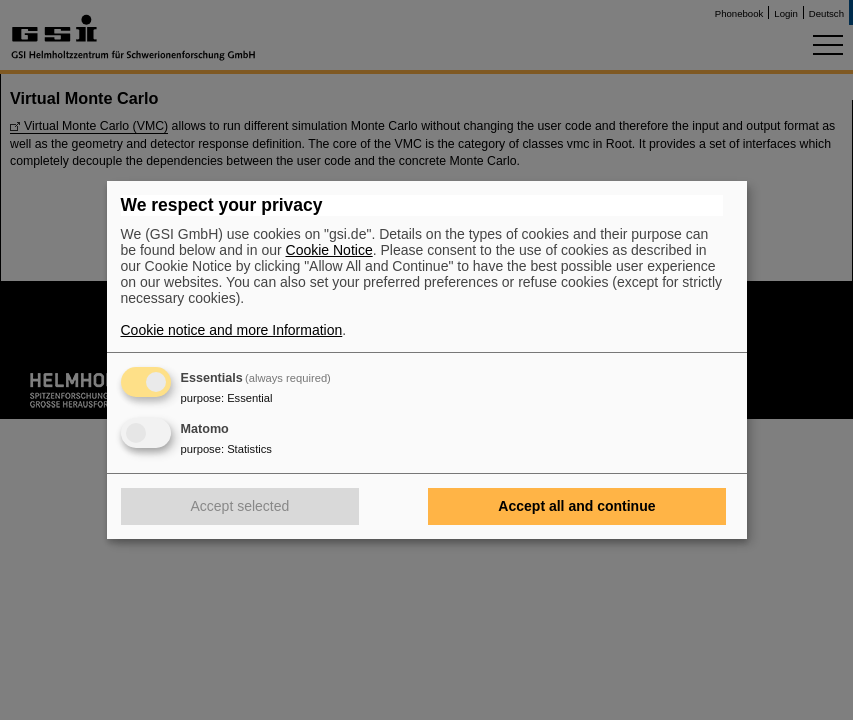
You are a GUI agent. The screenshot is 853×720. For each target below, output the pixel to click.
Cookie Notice (329, 250)
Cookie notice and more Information (232, 330)
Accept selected (240, 506)
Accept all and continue (576, 506)
